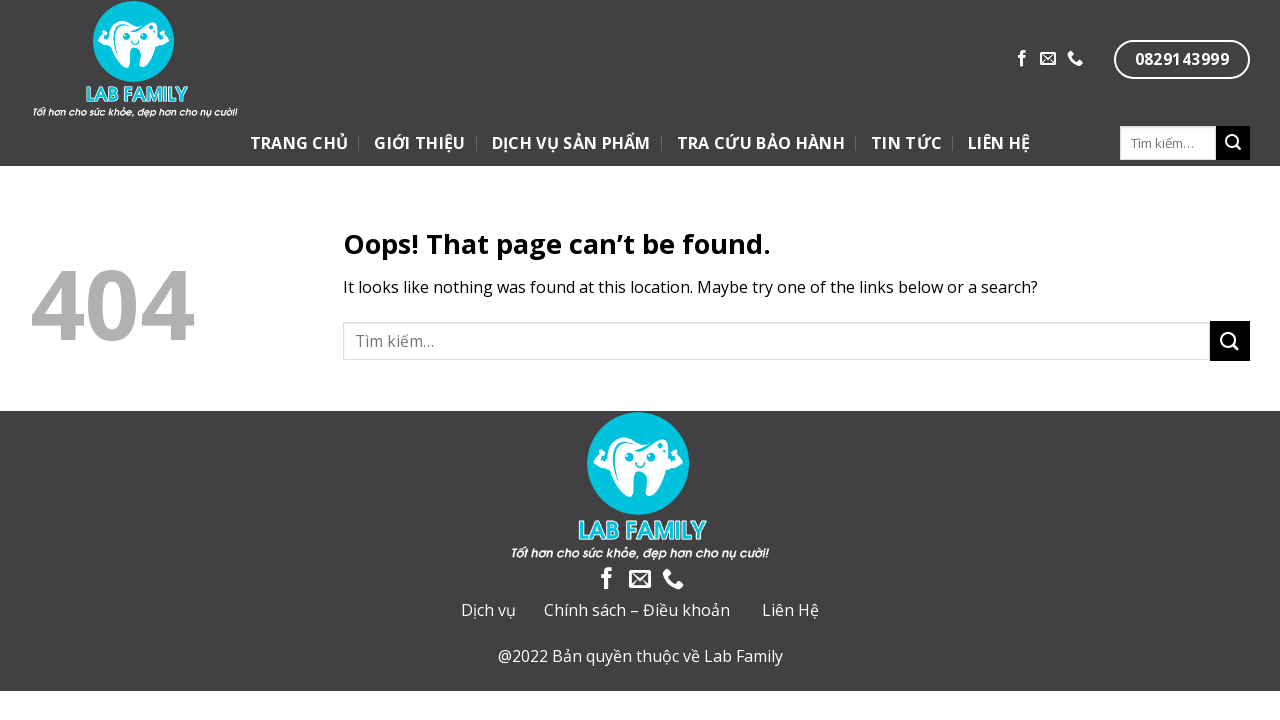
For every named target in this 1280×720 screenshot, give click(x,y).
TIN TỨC (906, 143)
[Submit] (1233, 143)
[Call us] (1075, 59)
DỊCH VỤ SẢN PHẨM (571, 143)
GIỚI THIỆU (419, 143)
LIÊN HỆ (999, 143)
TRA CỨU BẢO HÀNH (761, 143)
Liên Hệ (790, 610)
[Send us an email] (1048, 59)
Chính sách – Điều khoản (637, 610)
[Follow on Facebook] (1022, 59)
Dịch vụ (488, 610)
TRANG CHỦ (299, 143)
